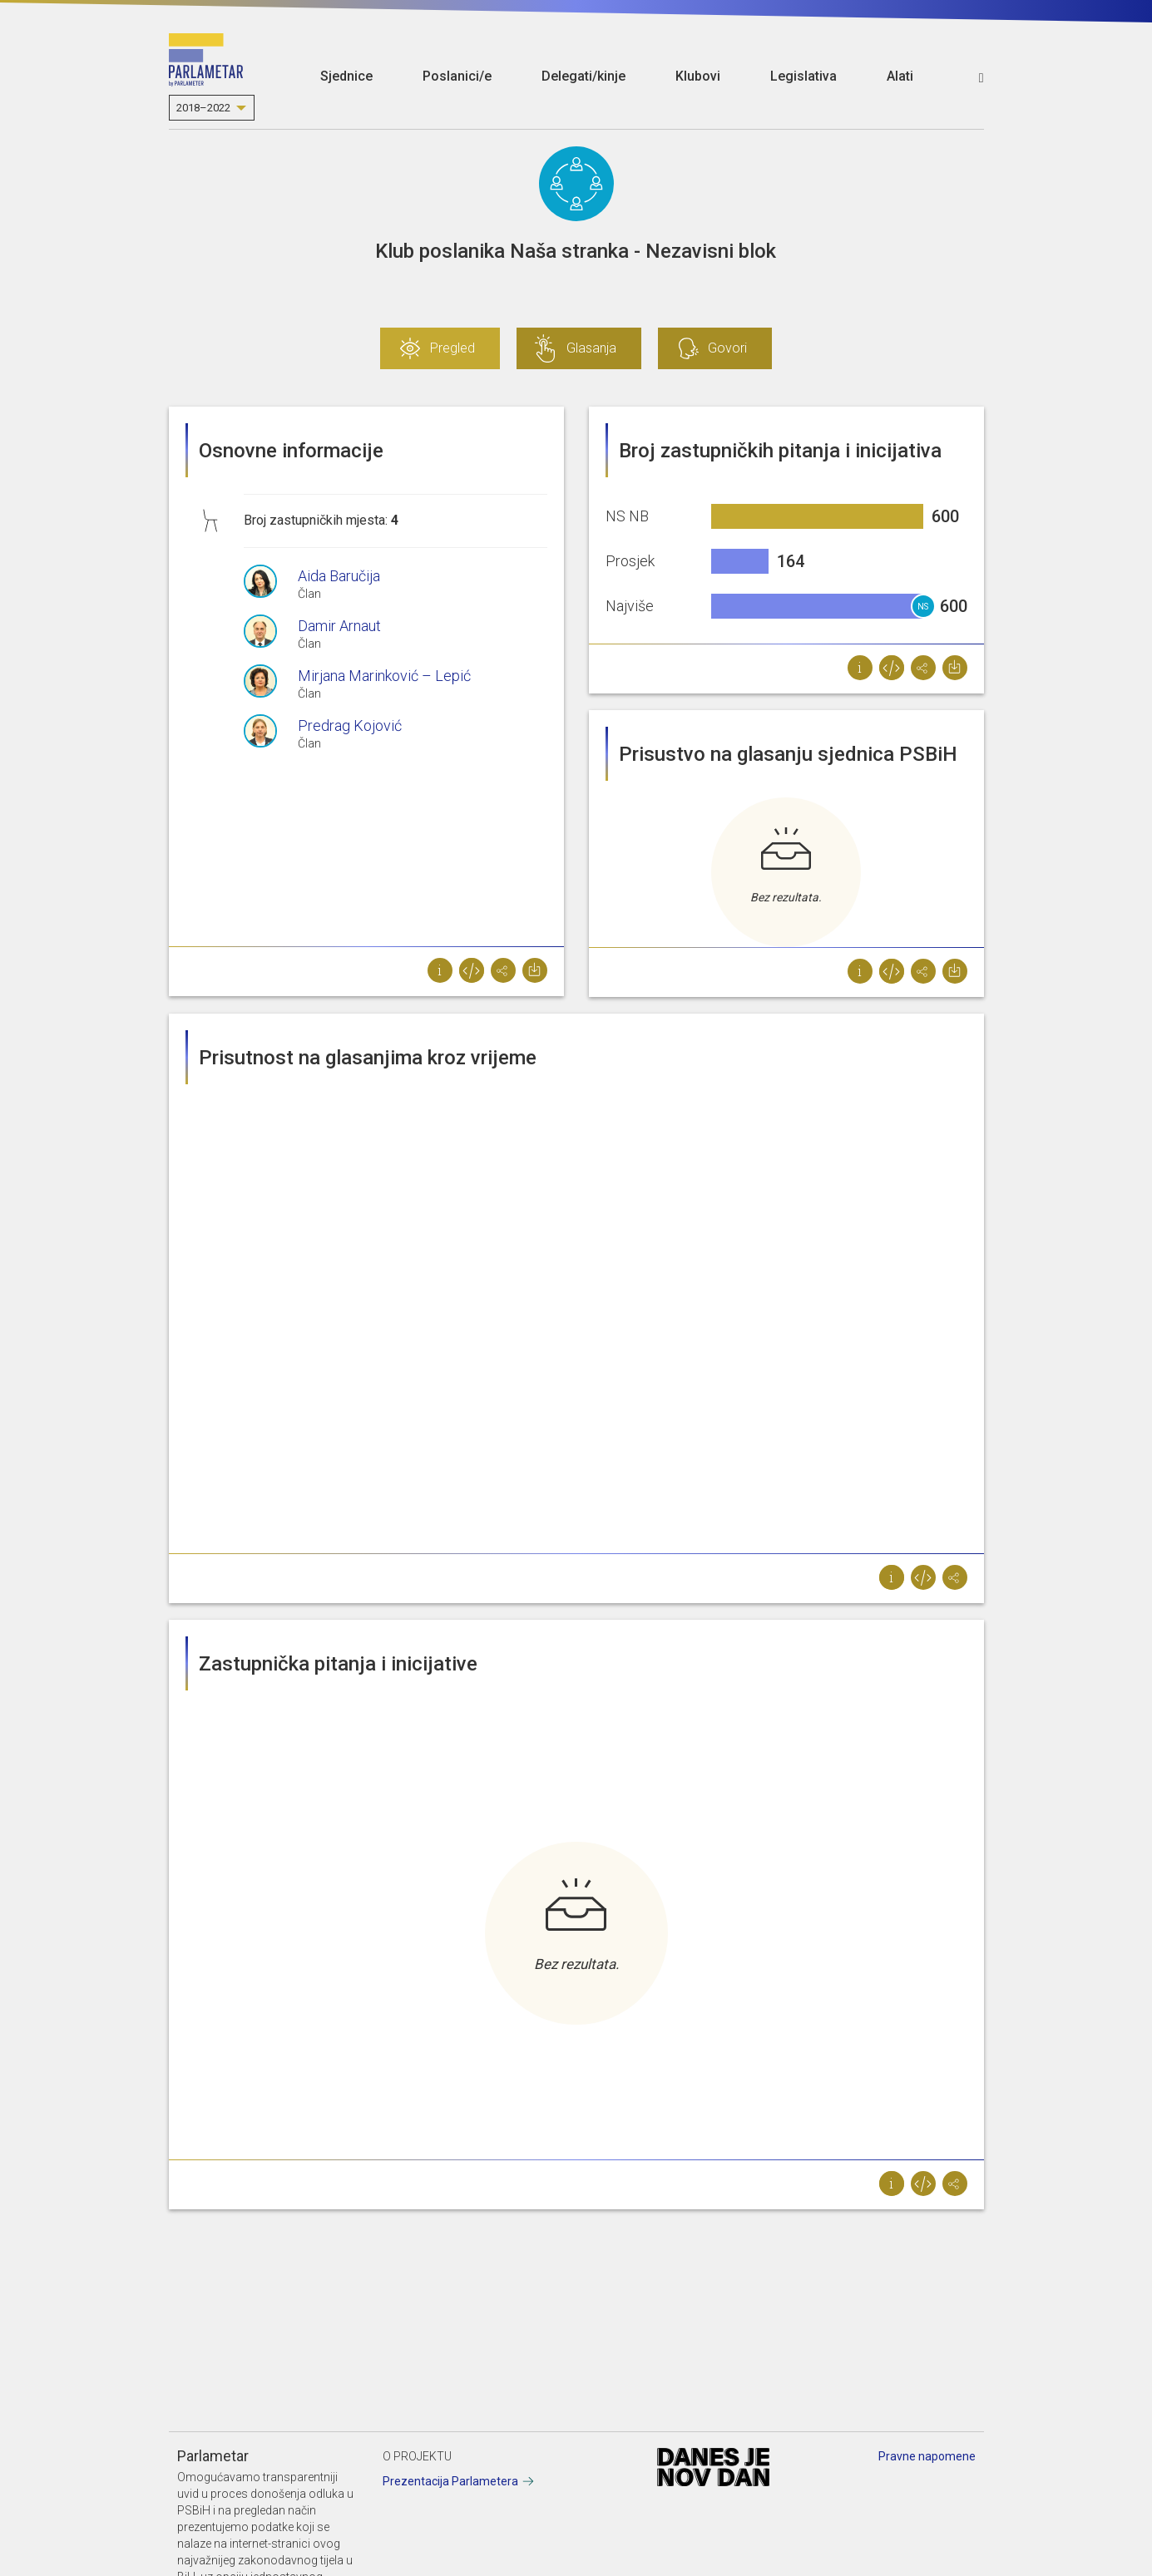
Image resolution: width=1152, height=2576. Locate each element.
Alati (900, 76)
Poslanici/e (457, 76)
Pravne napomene (927, 2456)
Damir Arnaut (339, 625)
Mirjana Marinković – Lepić (384, 675)
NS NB (923, 610)
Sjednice (346, 76)
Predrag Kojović (350, 725)
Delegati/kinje (583, 76)
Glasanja (591, 348)
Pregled (452, 348)
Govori (727, 348)
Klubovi (697, 76)
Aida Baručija (339, 576)
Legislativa (803, 76)
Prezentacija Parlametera (450, 2481)
